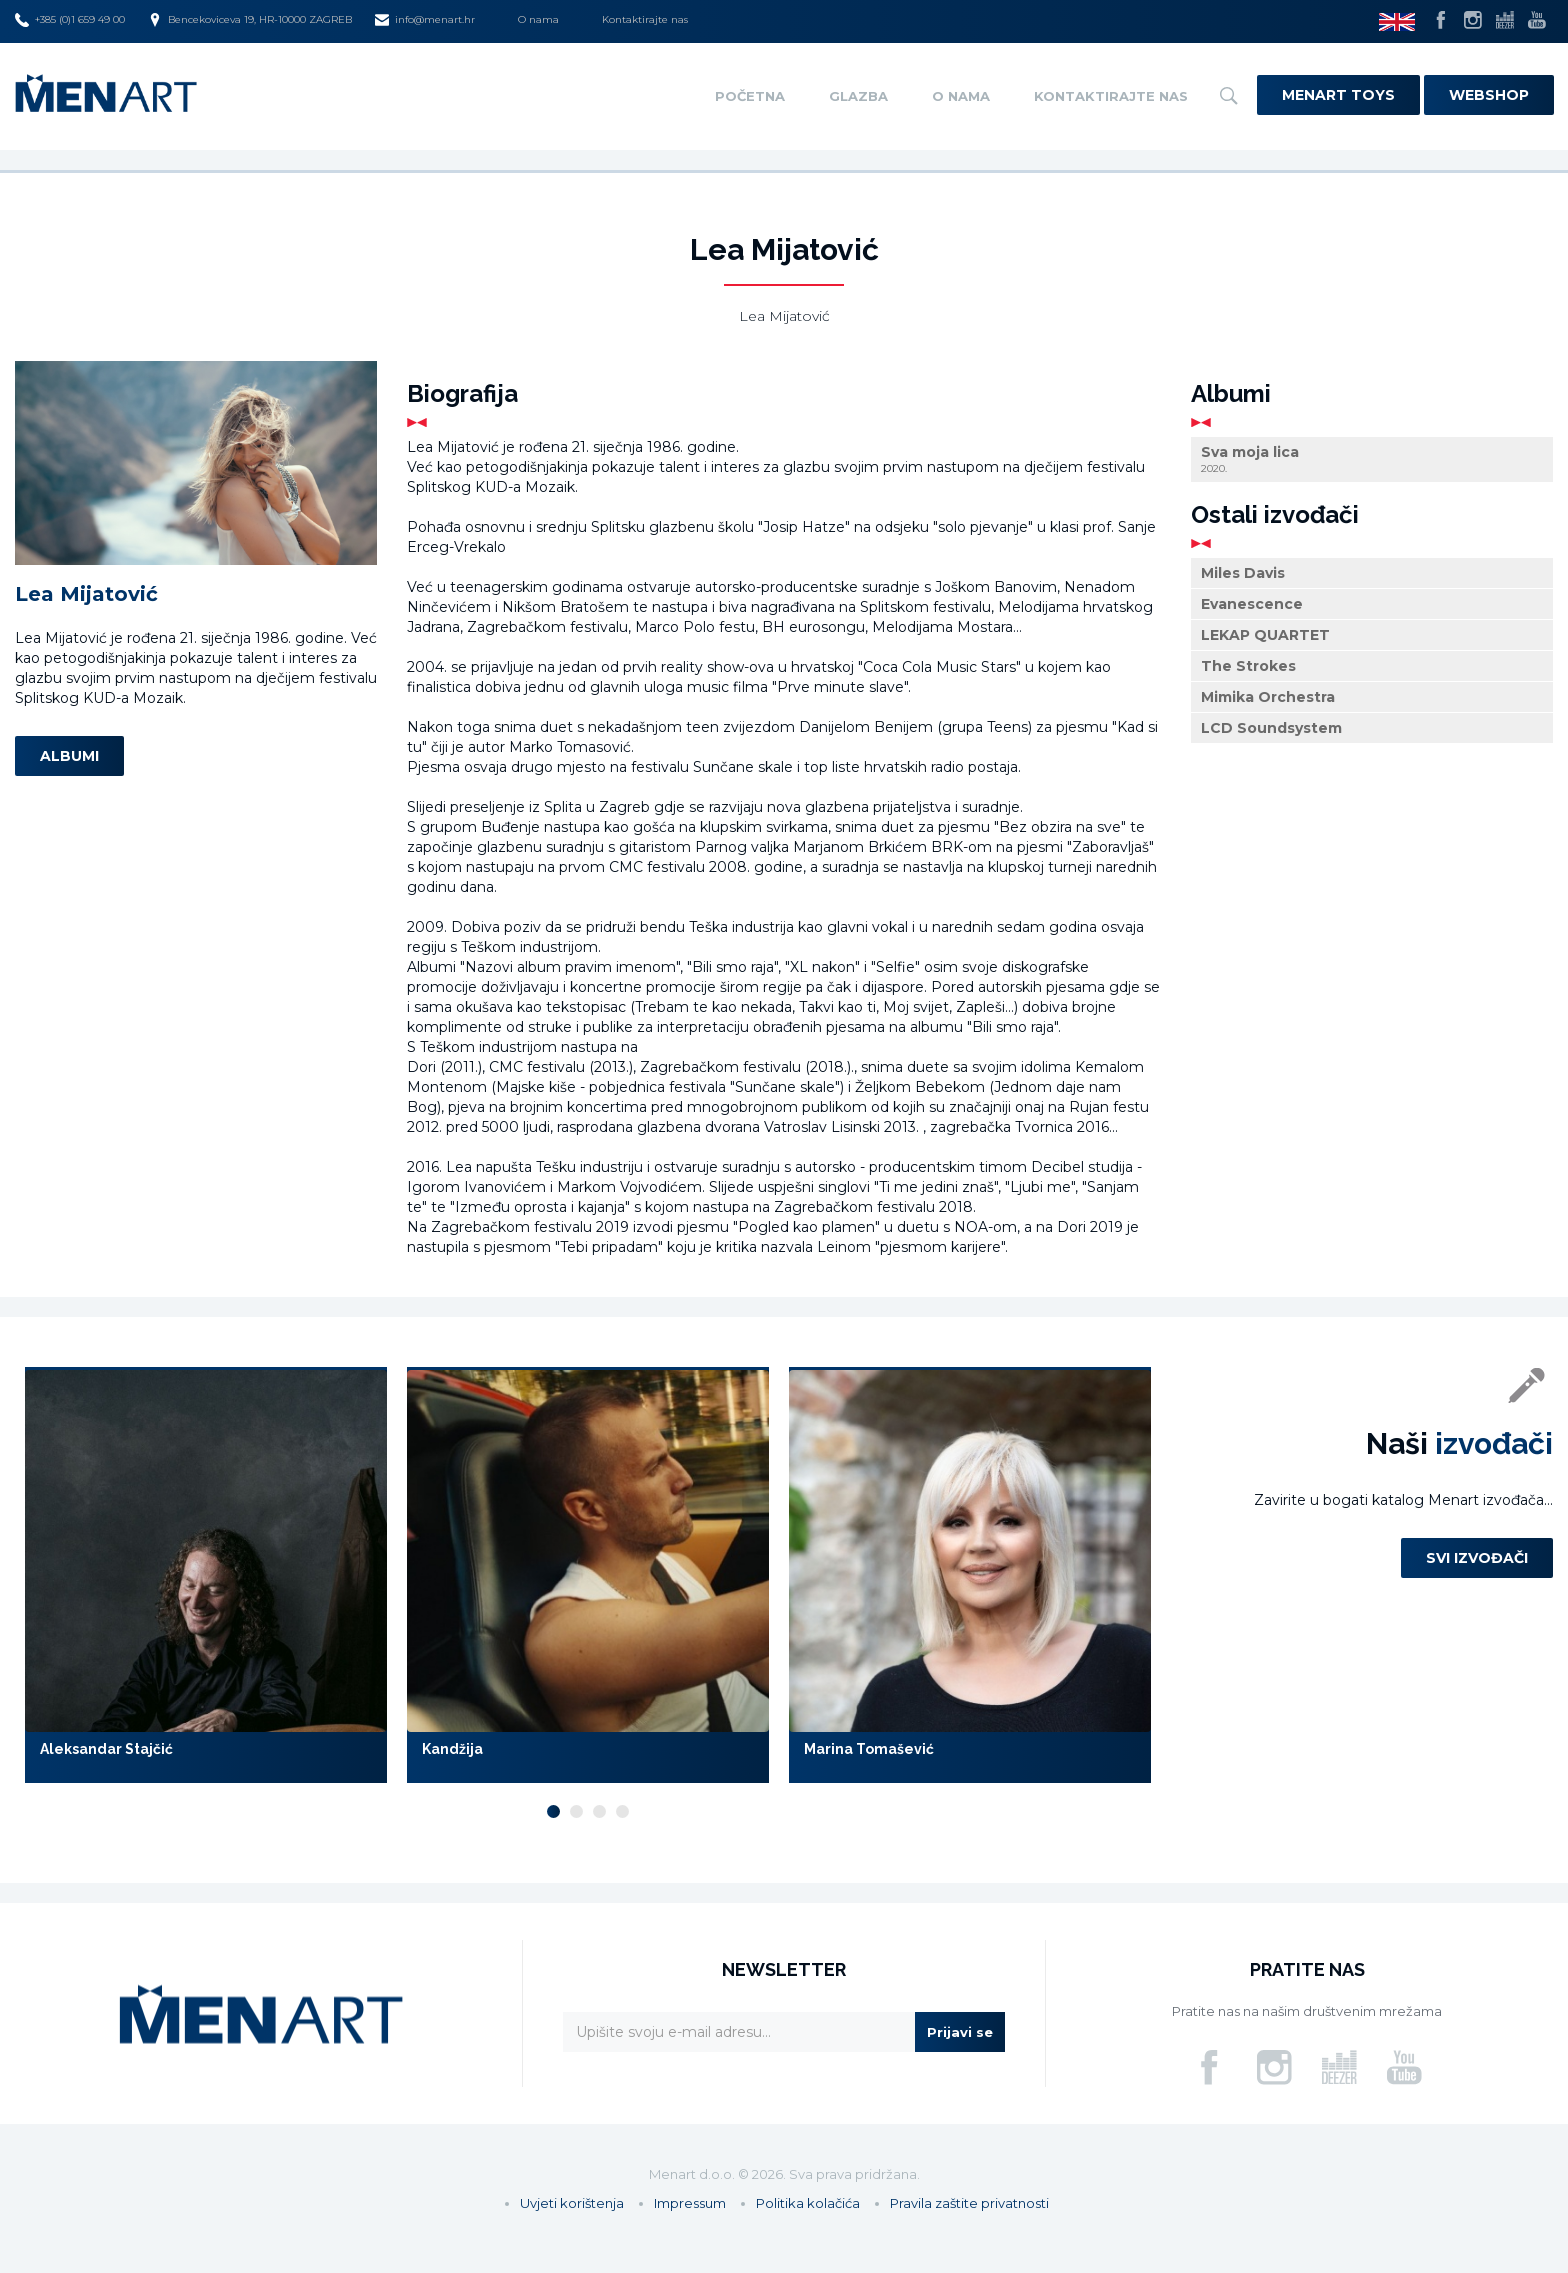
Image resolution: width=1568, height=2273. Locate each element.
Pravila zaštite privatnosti (969, 2203)
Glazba (858, 96)
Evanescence (1252, 604)
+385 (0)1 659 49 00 (70, 20)
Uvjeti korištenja (572, 2203)
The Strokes (1248, 666)
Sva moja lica (1372, 459)
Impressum (690, 2203)
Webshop (1489, 95)
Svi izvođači (1477, 1558)
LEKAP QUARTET (1265, 635)
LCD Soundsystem (1271, 728)
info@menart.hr (425, 20)
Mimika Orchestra (1268, 697)
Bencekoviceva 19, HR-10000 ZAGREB (250, 20)
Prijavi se (960, 2032)
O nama (538, 19)
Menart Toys (1338, 95)
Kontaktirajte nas (645, 19)
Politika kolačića (808, 2203)
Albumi (69, 756)
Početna (750, 96)
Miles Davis (1243, 573)
